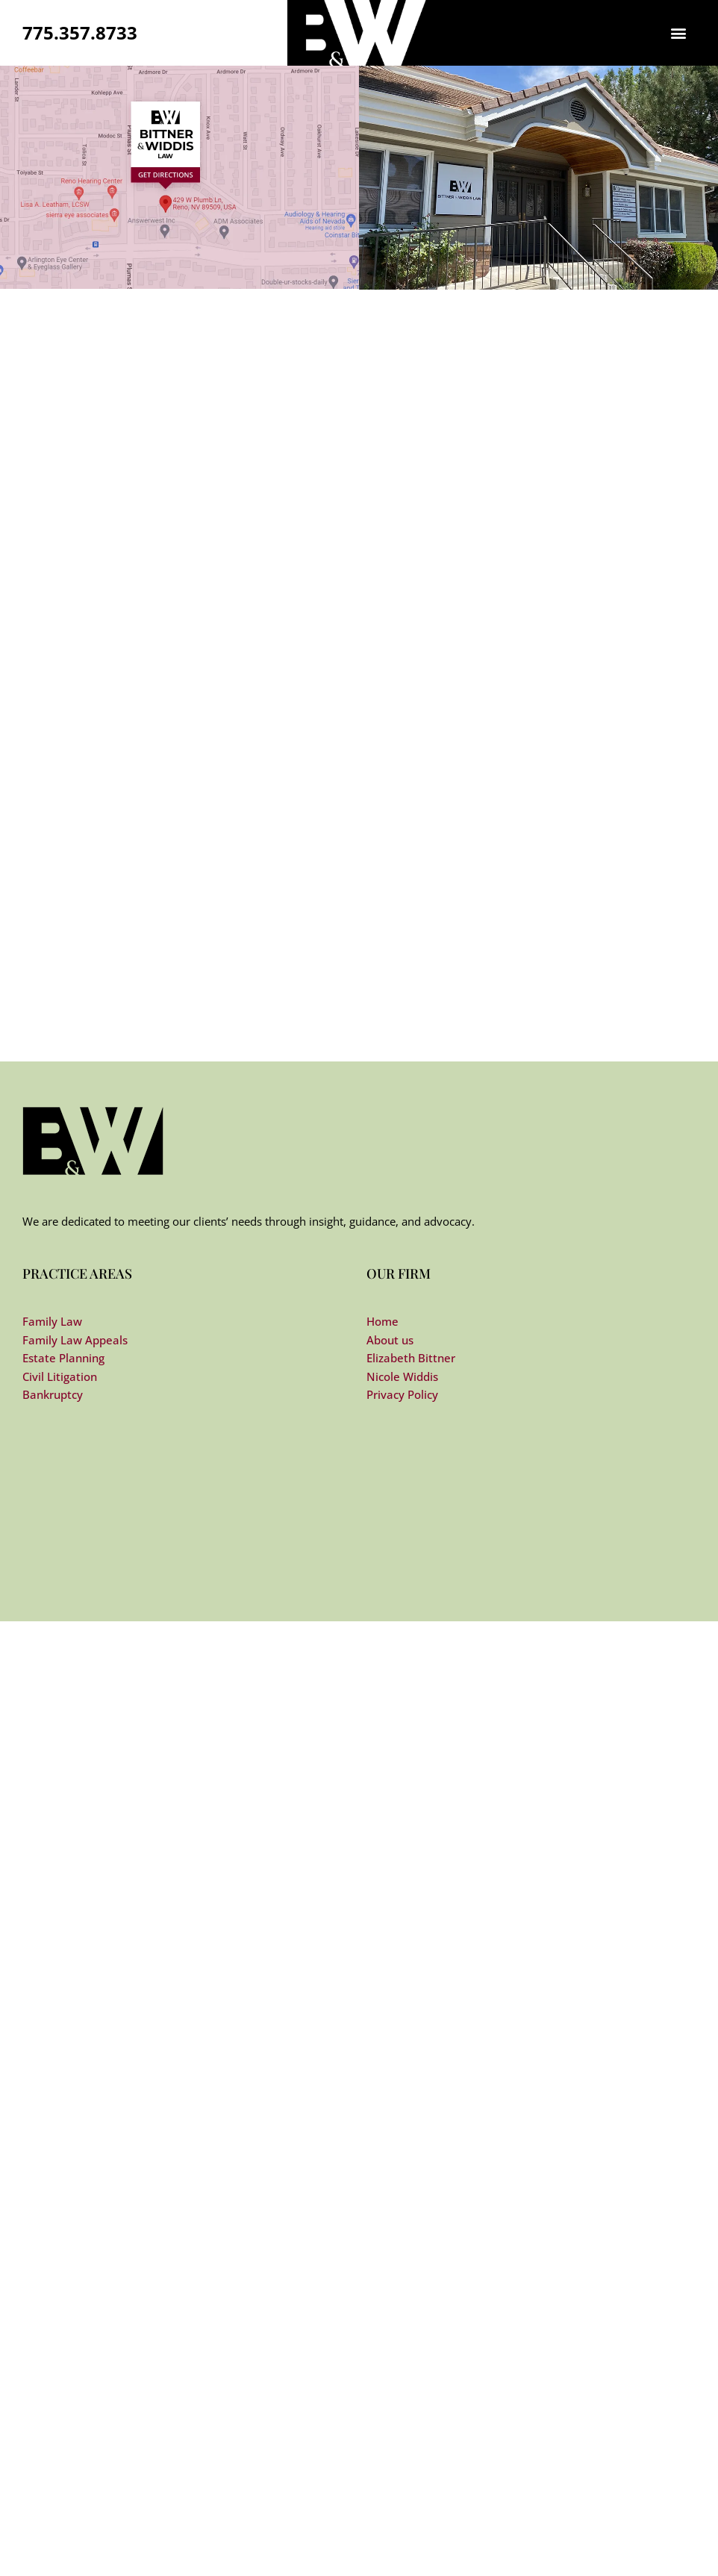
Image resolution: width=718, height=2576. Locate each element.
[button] (679, 33)
